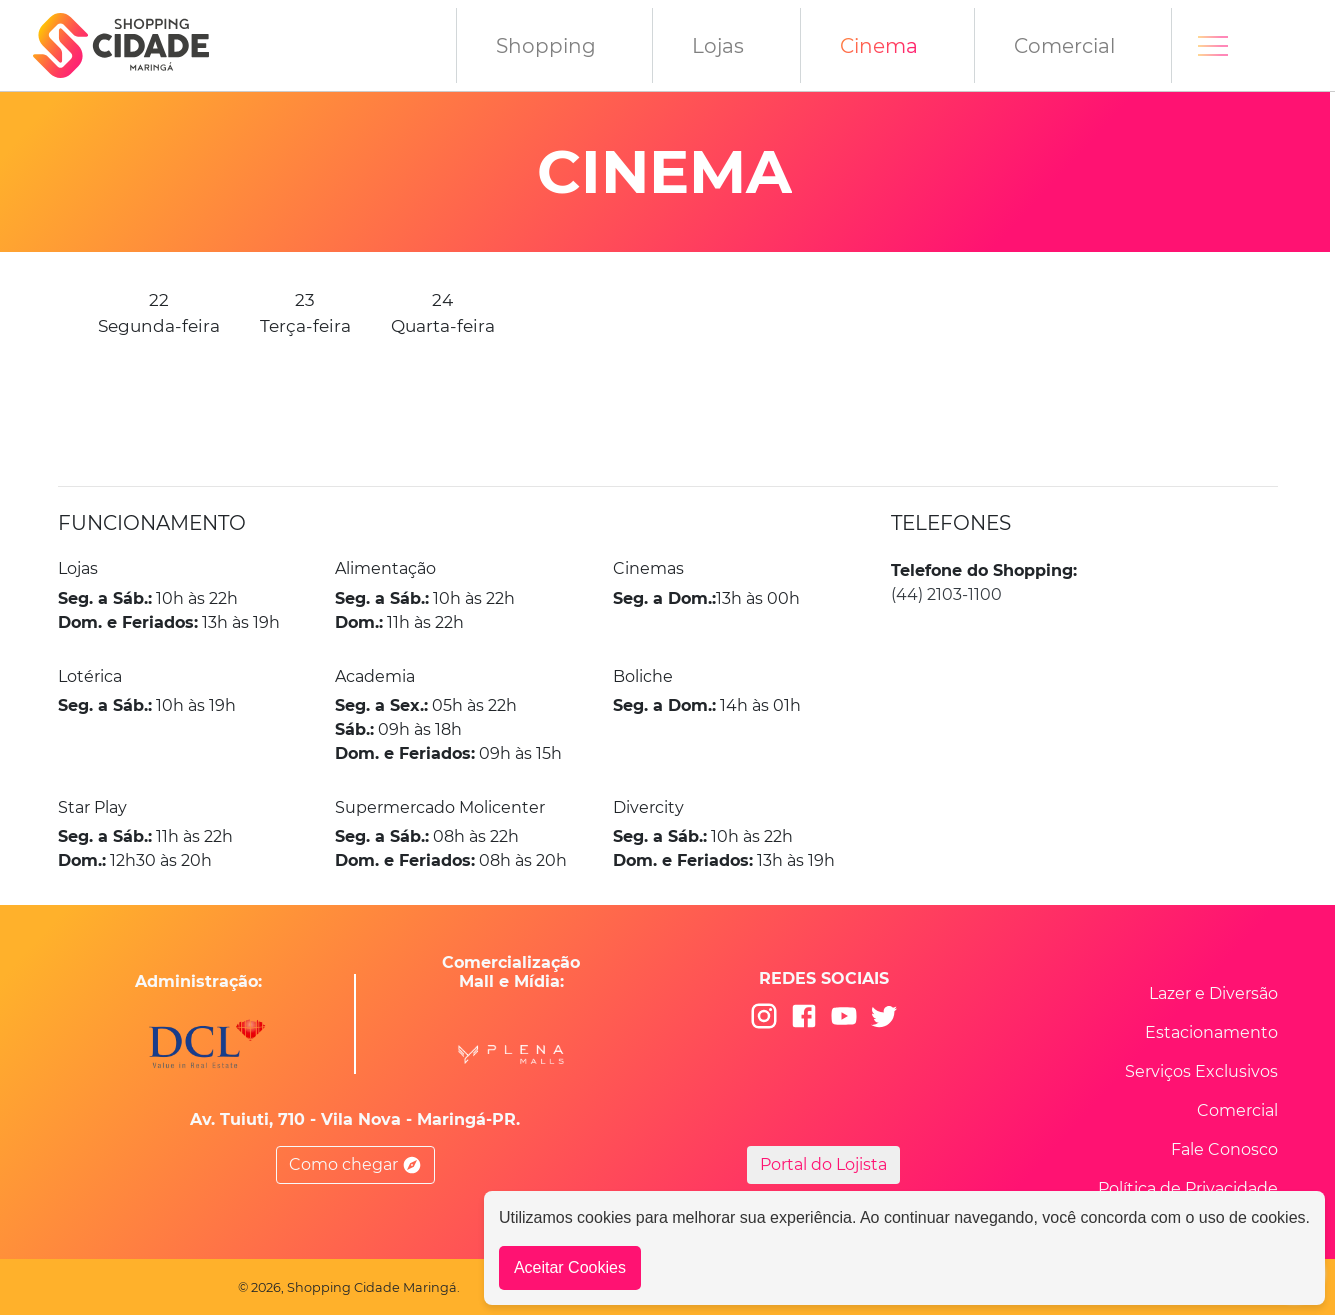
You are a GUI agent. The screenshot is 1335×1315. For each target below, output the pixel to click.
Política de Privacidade (1188, 1188)
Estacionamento (1211, 1032)
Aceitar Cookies (570, 1267)
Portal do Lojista (823, 1164)
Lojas (718, 46)
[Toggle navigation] (1213, 46)
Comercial (1064, 46)
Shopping (546, 46)
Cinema (879, 46)
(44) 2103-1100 (946, 594)
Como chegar (355, 1165)
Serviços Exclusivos (1201, 1071)
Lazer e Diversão (1213, 993)
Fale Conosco (1224, 1149)
